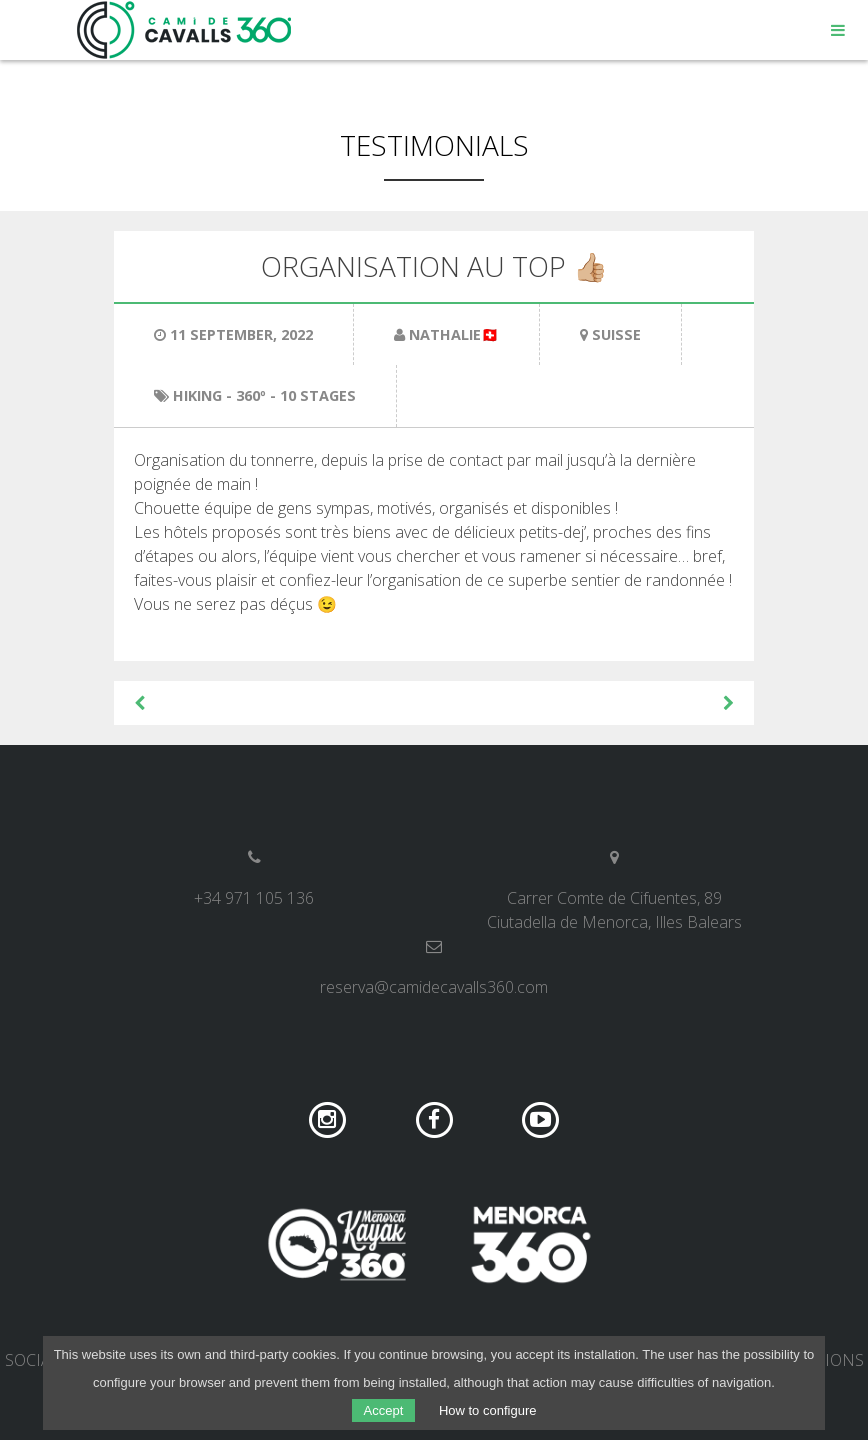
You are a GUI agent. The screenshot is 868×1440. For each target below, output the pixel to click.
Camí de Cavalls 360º (185, 30)
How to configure (488, 1410)
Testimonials (434, 145)
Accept (384, 1410)
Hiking (197, 395)
